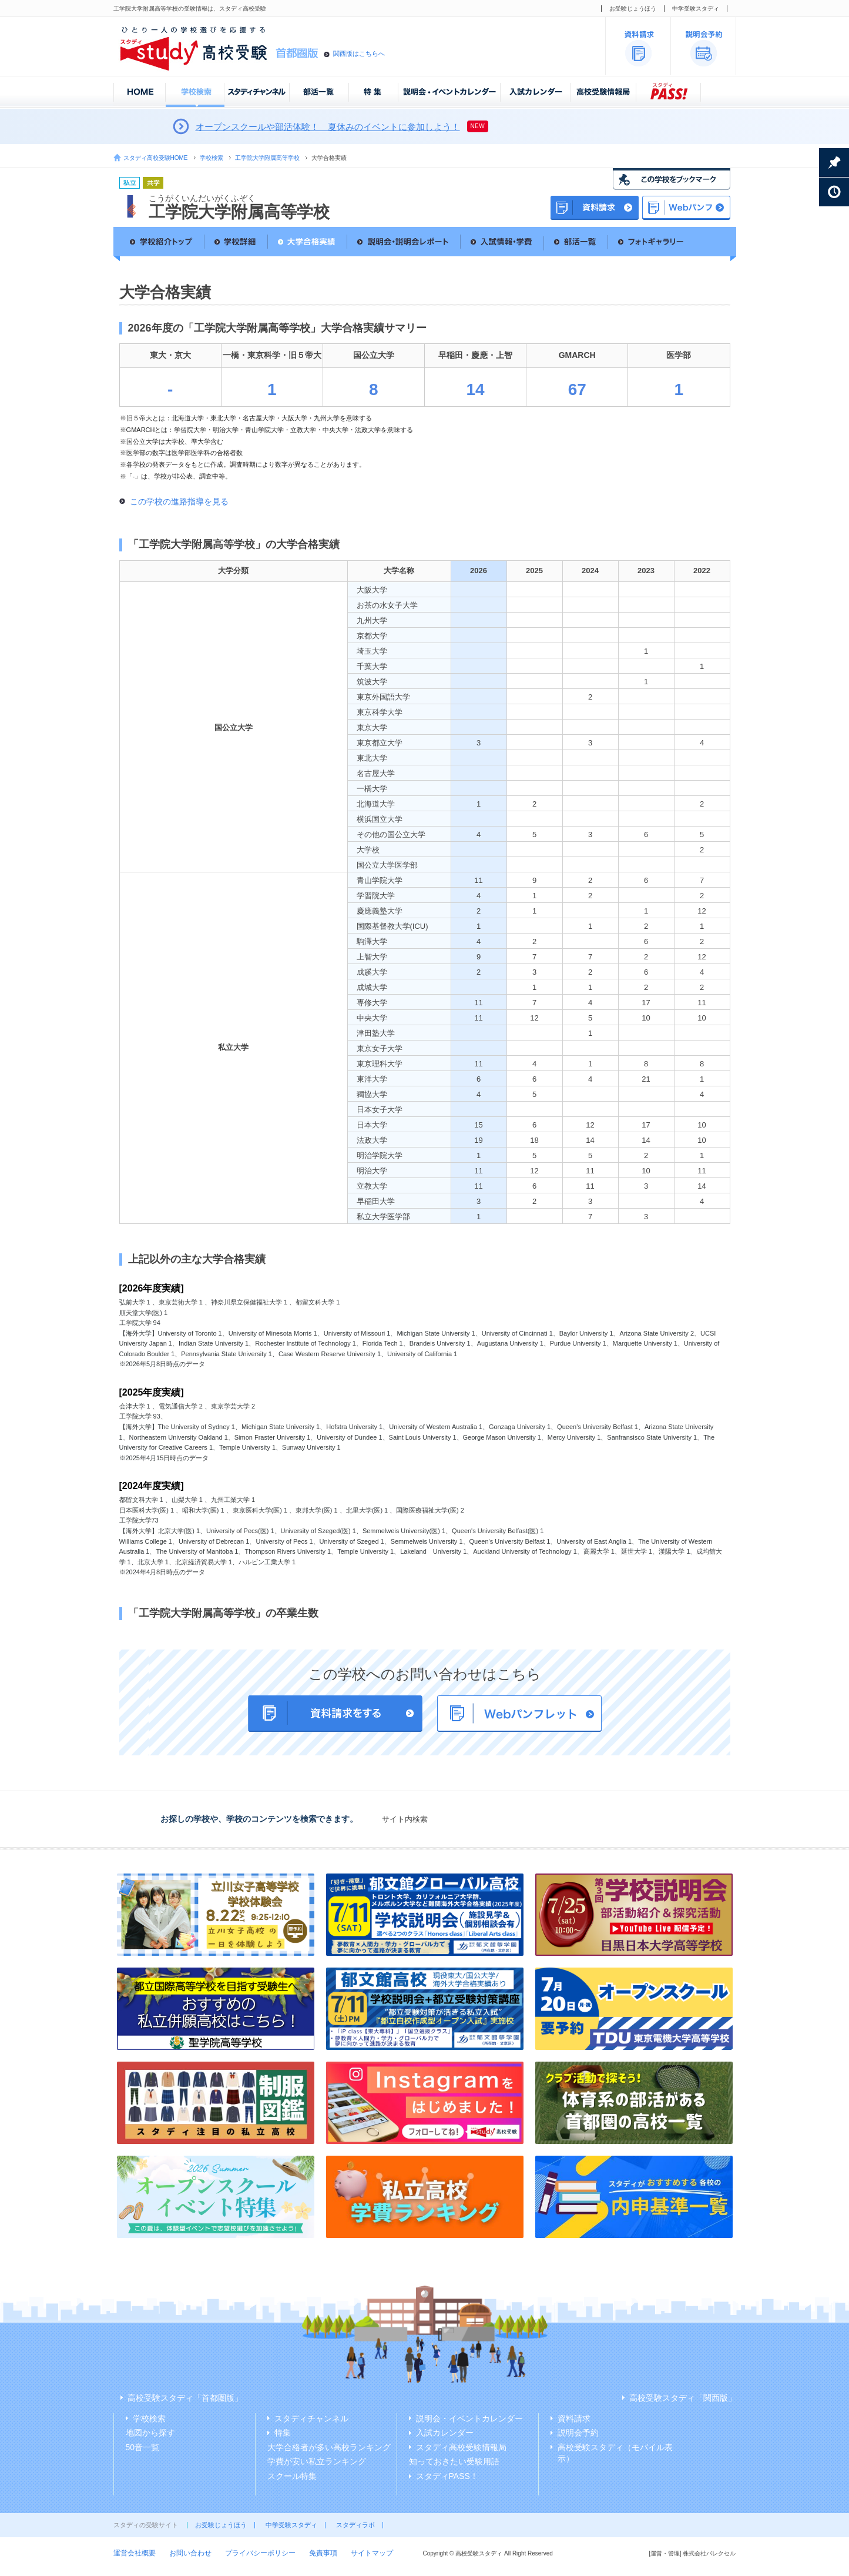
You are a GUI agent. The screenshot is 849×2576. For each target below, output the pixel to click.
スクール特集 (292, 2476)
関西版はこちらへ (359, 53)
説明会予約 (578, 2432)
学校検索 (211, 158)
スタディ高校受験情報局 (461, 2447)
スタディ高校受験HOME (155, 158)
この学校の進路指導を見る (179, 501)
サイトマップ (372, 2553)
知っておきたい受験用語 (454, 2461)
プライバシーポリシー (260, 2553)
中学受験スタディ (695, 8)
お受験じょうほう (632, 8)
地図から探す (150, 2432)
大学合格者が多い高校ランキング (329, 2447)
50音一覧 (143, 2447)
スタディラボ (355, 2524)
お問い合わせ (190, 2553)
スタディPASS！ (447, 2476)
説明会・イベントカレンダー (469, 2418)
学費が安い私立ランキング (316, 2461)
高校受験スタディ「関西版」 (682, 2398)
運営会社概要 (134, 2553)
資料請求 (574, 2418)
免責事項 (323, 2553)
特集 (282, 2432)
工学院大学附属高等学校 (267, 158)
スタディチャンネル (311, 2418)
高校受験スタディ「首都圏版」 (185, 2398)
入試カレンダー (445, 2432)
